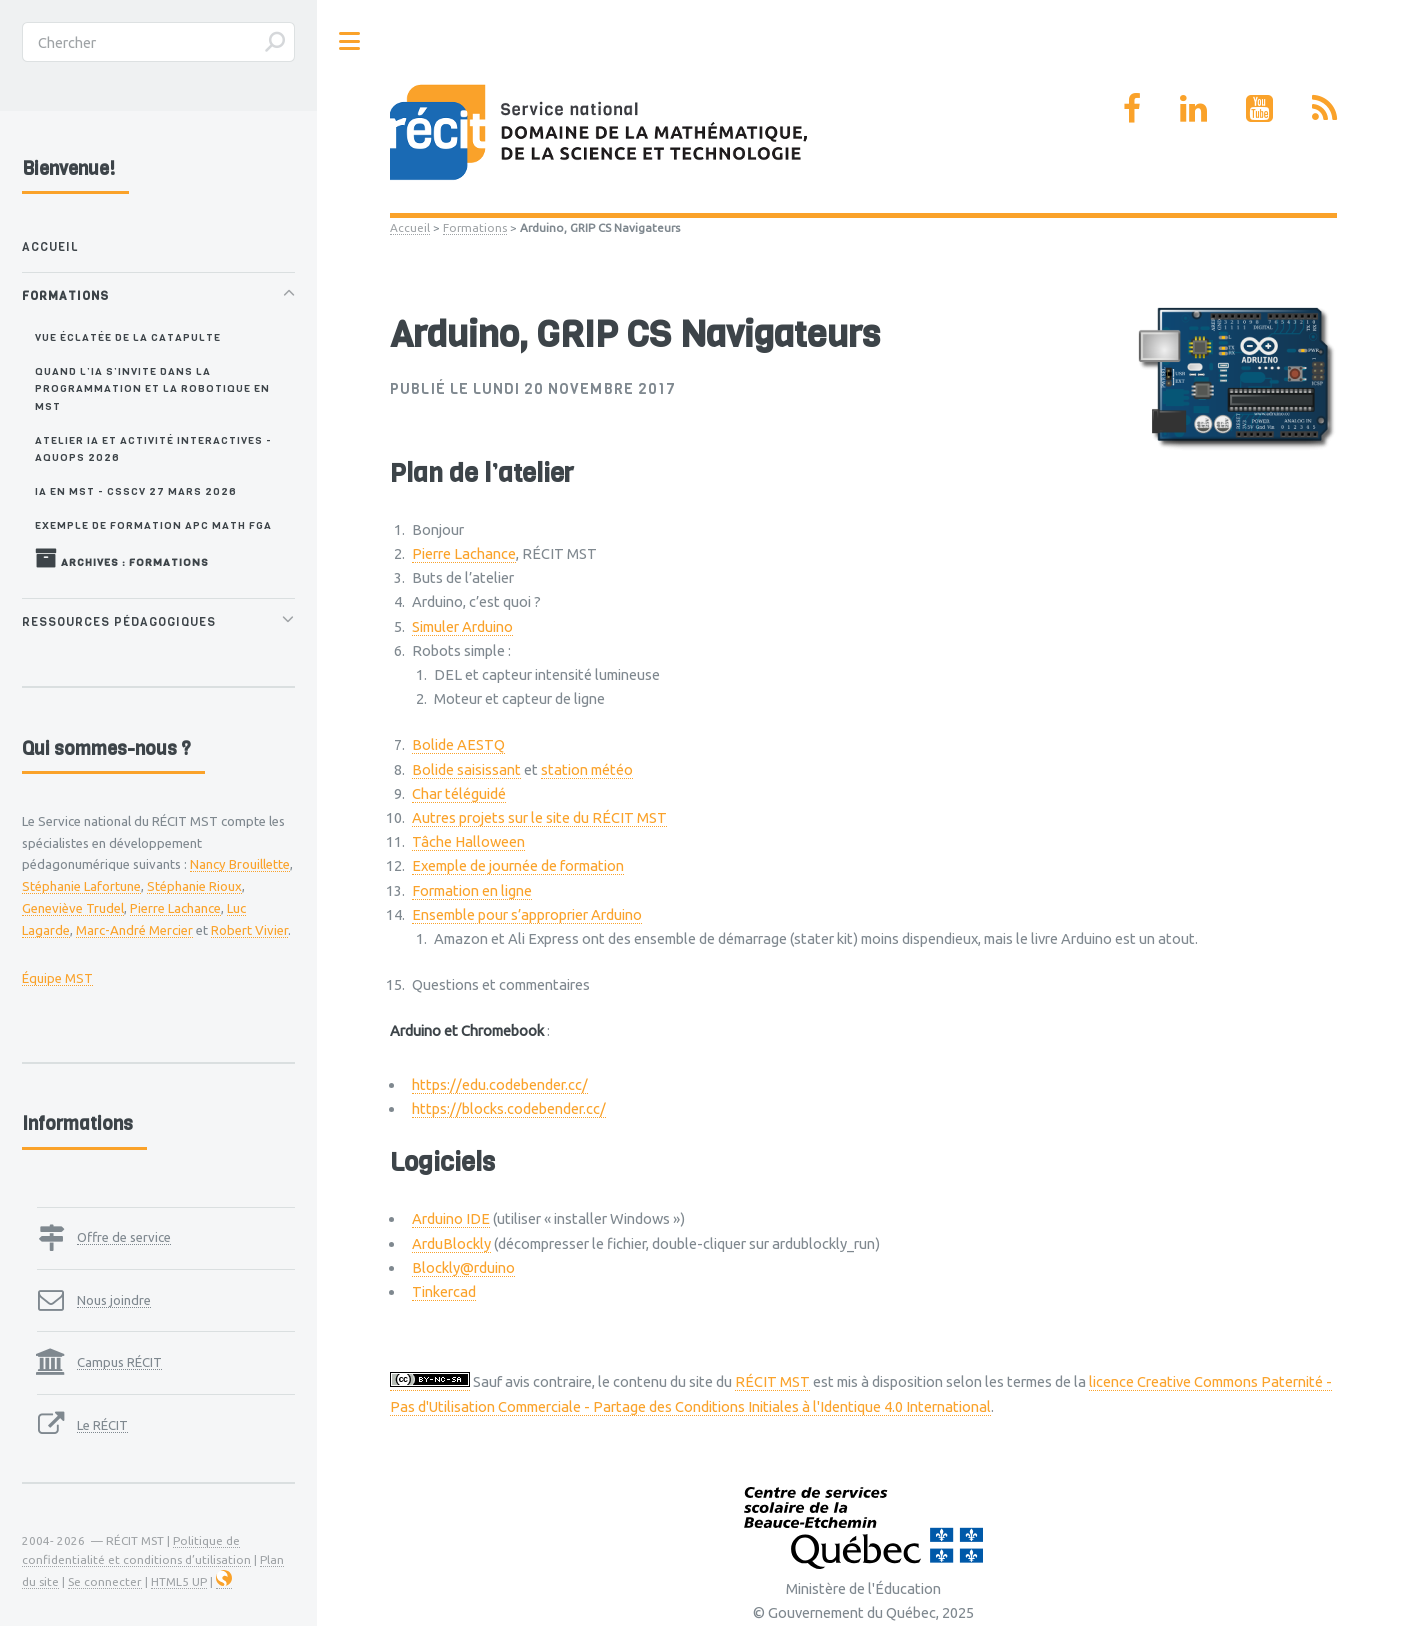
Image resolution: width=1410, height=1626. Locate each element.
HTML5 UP (179, 1581)
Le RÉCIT (102, 1425)
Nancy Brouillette (240, 864)
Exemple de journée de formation (518, 865)
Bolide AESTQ (458, 744)
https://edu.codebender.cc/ (500, 1084)
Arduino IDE (451, 1218)
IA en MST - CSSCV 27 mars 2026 (136, 491)
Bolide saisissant (466, 769)
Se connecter (105, 1581)
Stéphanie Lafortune (81, 886)
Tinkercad (444, 1291)
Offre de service (124, 1237)
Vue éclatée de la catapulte (128, 337)
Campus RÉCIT (119, 1362)
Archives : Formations (122, 558)
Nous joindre (114, 1300)
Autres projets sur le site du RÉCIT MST (539, 817)
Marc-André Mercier (134, 930)
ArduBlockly (451, 1243)
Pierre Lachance (464, 553)
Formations (475, 227)
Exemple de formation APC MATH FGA (153, 525)
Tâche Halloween (468, 841)
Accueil (410, 227)
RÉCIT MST (772, 1381)
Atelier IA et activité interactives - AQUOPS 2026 (153, 448)
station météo (587, 769)
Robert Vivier (249, 930)
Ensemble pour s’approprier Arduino (527, 914)
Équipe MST (57, 978)
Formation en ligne (472, 890)
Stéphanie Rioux (194, 886)
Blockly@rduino (463, 1267)
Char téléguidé (459, 793)
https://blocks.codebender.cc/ (509, 1108)
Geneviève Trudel (73, 908)
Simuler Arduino (462, 626)
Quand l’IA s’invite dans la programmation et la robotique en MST (152, 388)
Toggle (350, 41)
